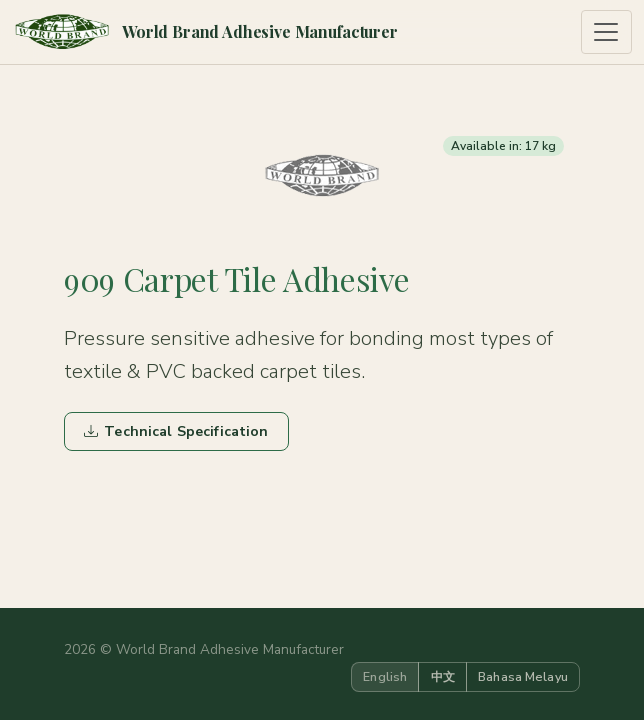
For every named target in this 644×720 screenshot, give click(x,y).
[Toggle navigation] (606, 32)
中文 (443, 676)
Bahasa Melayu (523, 676)
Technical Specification (176, 431)
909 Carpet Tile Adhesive (236, 279)
